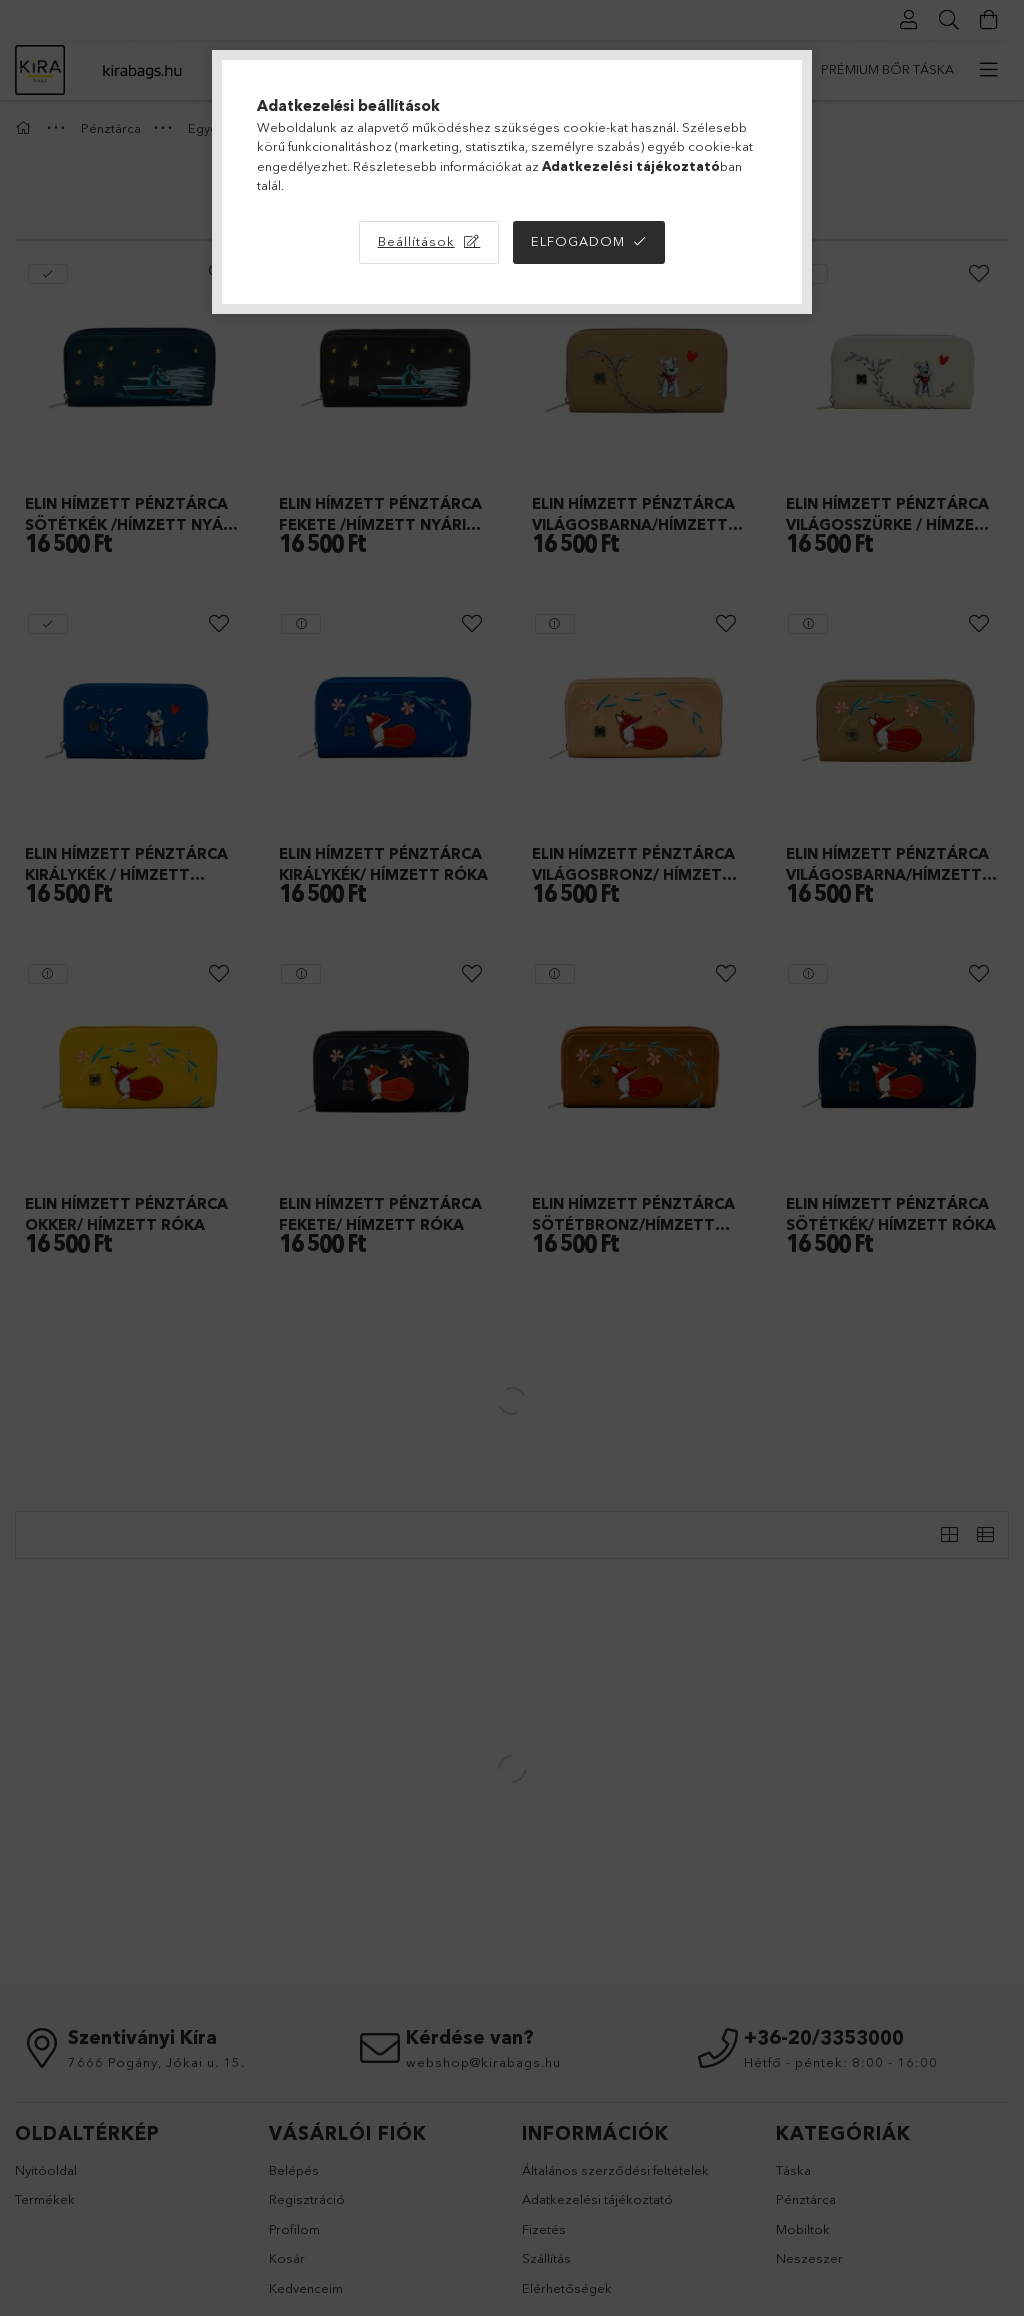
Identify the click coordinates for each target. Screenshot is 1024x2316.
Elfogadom (578, 241)
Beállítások (416, 241)
